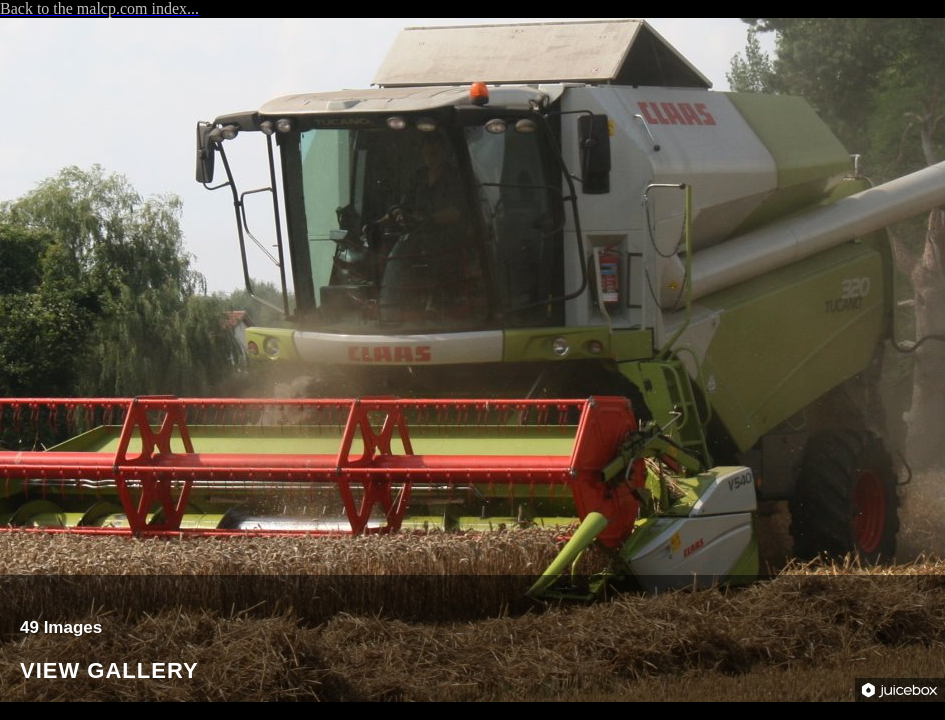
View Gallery (109, 671)
